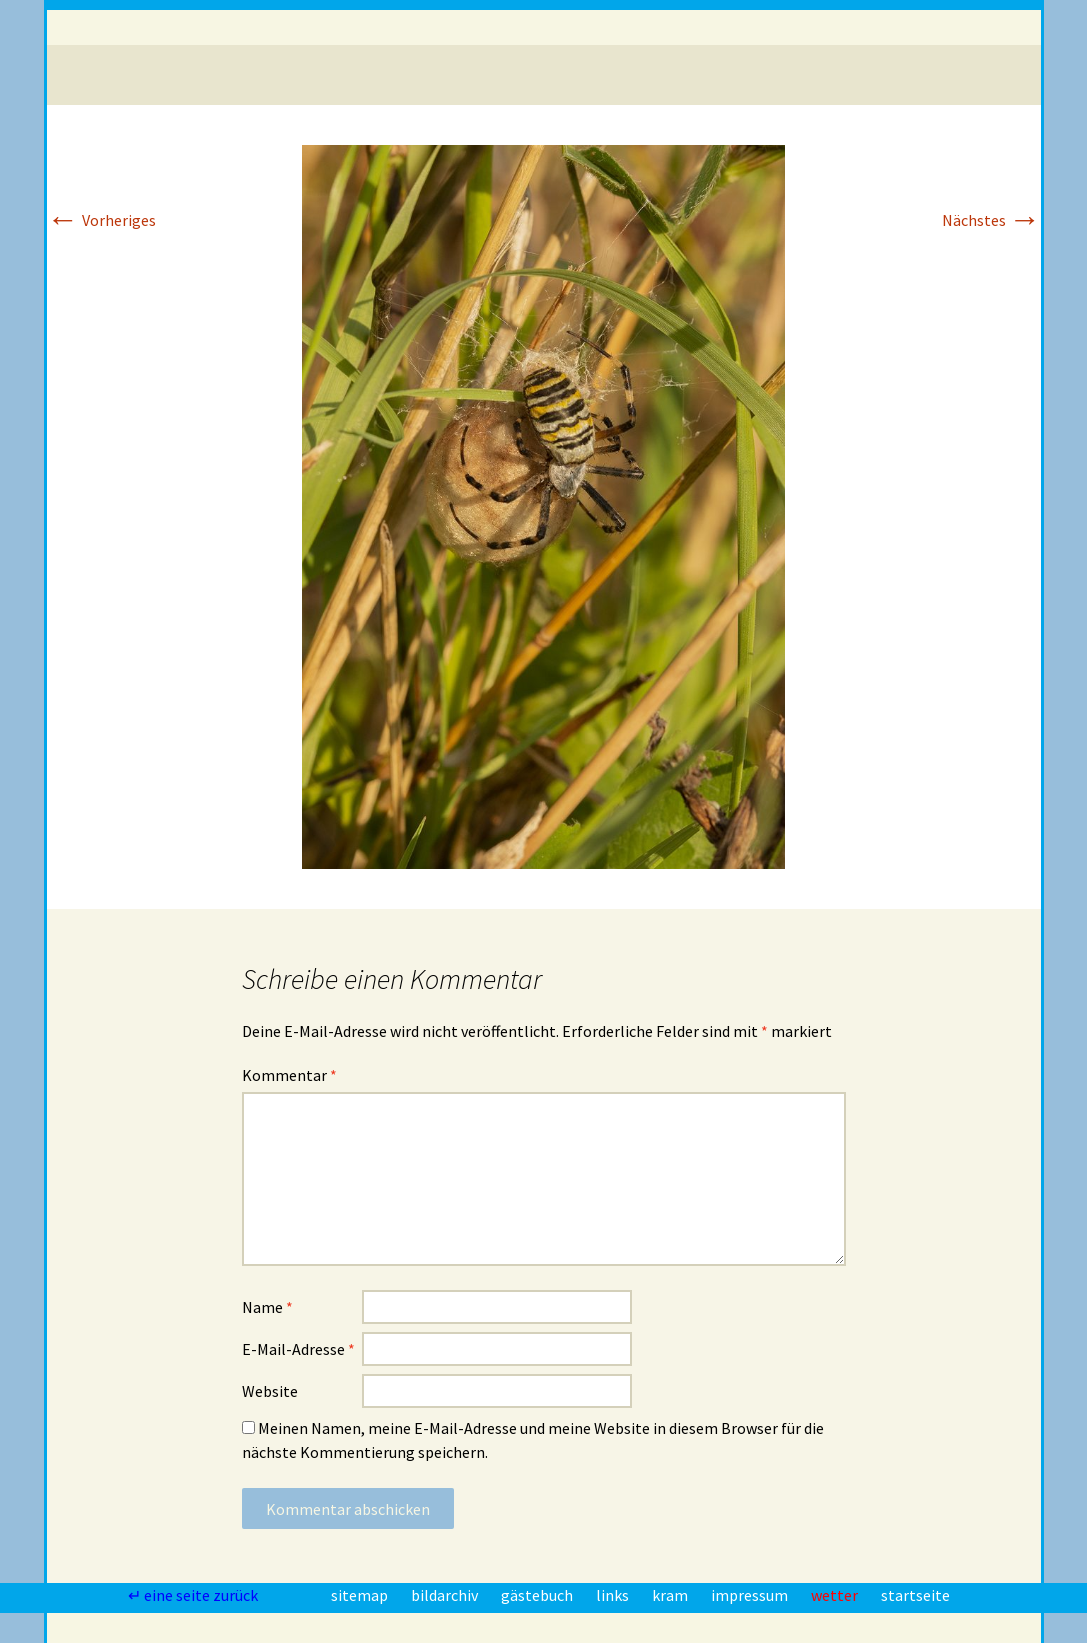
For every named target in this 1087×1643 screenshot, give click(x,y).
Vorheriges (101, 220)
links (614, 1595)
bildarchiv (446, 1595)
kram (671, 1595)
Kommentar (289, 1075)
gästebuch (538, 1595)
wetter (836, 1595)
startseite (915, 1595)
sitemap (361, 1595)
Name (267, 1307)
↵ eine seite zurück (194, 1595)
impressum (751, 1595)
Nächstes (991, 220)
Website (270, 1391)
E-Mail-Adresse (298, 1349)
